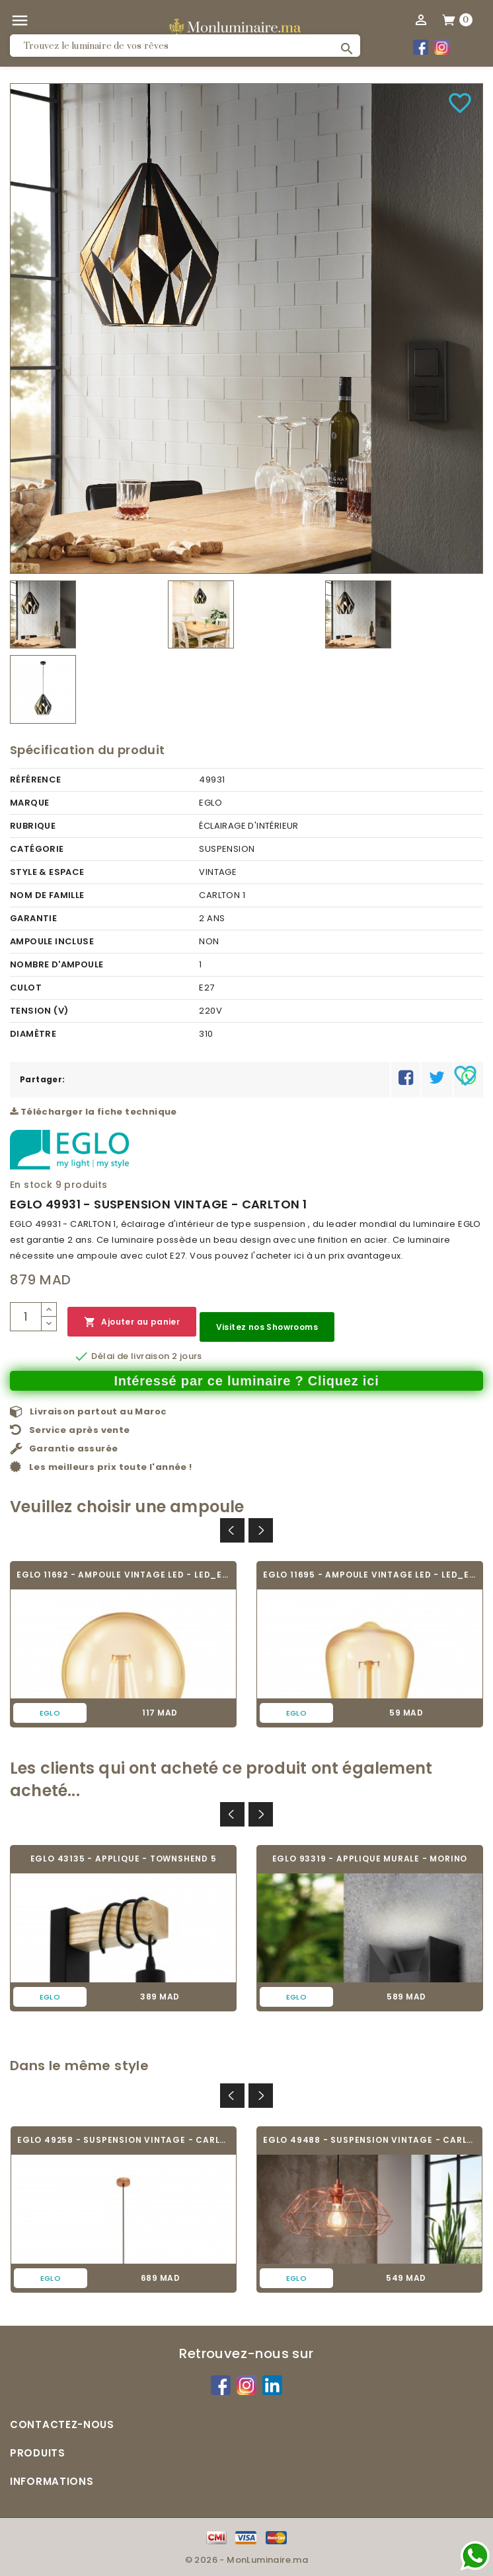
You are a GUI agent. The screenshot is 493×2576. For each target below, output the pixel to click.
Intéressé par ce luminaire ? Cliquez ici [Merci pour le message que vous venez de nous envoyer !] (246, 1381)
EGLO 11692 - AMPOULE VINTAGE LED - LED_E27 (123, 1574)
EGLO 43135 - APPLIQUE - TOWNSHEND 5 (123, 1858)
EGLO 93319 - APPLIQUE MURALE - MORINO (370, 1858)
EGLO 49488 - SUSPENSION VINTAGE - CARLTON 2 (369, 2139)
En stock (31, 1184)
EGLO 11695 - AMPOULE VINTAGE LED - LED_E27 (369, 1574)
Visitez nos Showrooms (267, 1327)
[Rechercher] (185, 45)
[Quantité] (26, 1316)
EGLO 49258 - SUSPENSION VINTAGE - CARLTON (123, 2139)
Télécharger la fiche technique (93, 1111)
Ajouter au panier (132, 1322)
